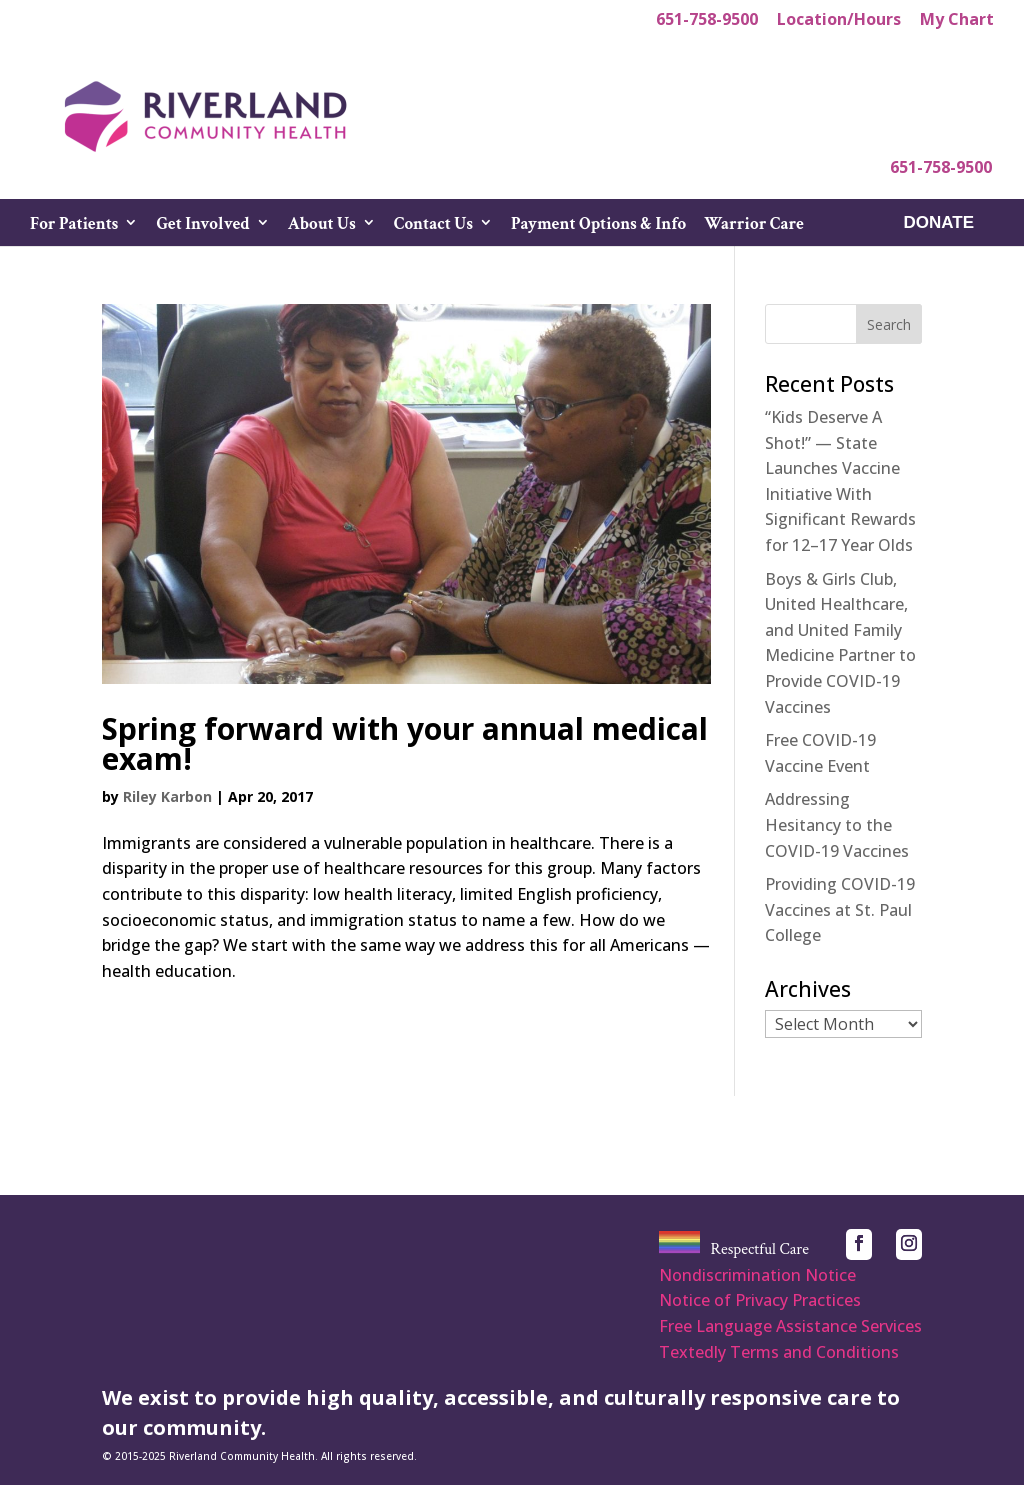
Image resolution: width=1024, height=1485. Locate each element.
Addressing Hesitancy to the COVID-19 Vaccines (837, 824)
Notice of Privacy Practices (760, 1300)
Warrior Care (754, 226)
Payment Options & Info (598, 226)
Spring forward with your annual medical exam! (405, 743)
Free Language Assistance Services (790, 1326)
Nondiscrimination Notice (757, 1275)
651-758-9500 (707, 20)
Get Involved (202, 226)
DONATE (938, 224)
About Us (322, 226)
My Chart (957, 20)
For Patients (74, 226)
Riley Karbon (167, 796)
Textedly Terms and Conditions (779, 1352)
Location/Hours (839, 20)
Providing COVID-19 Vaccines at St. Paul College (840, 909)
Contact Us (433, 226)
